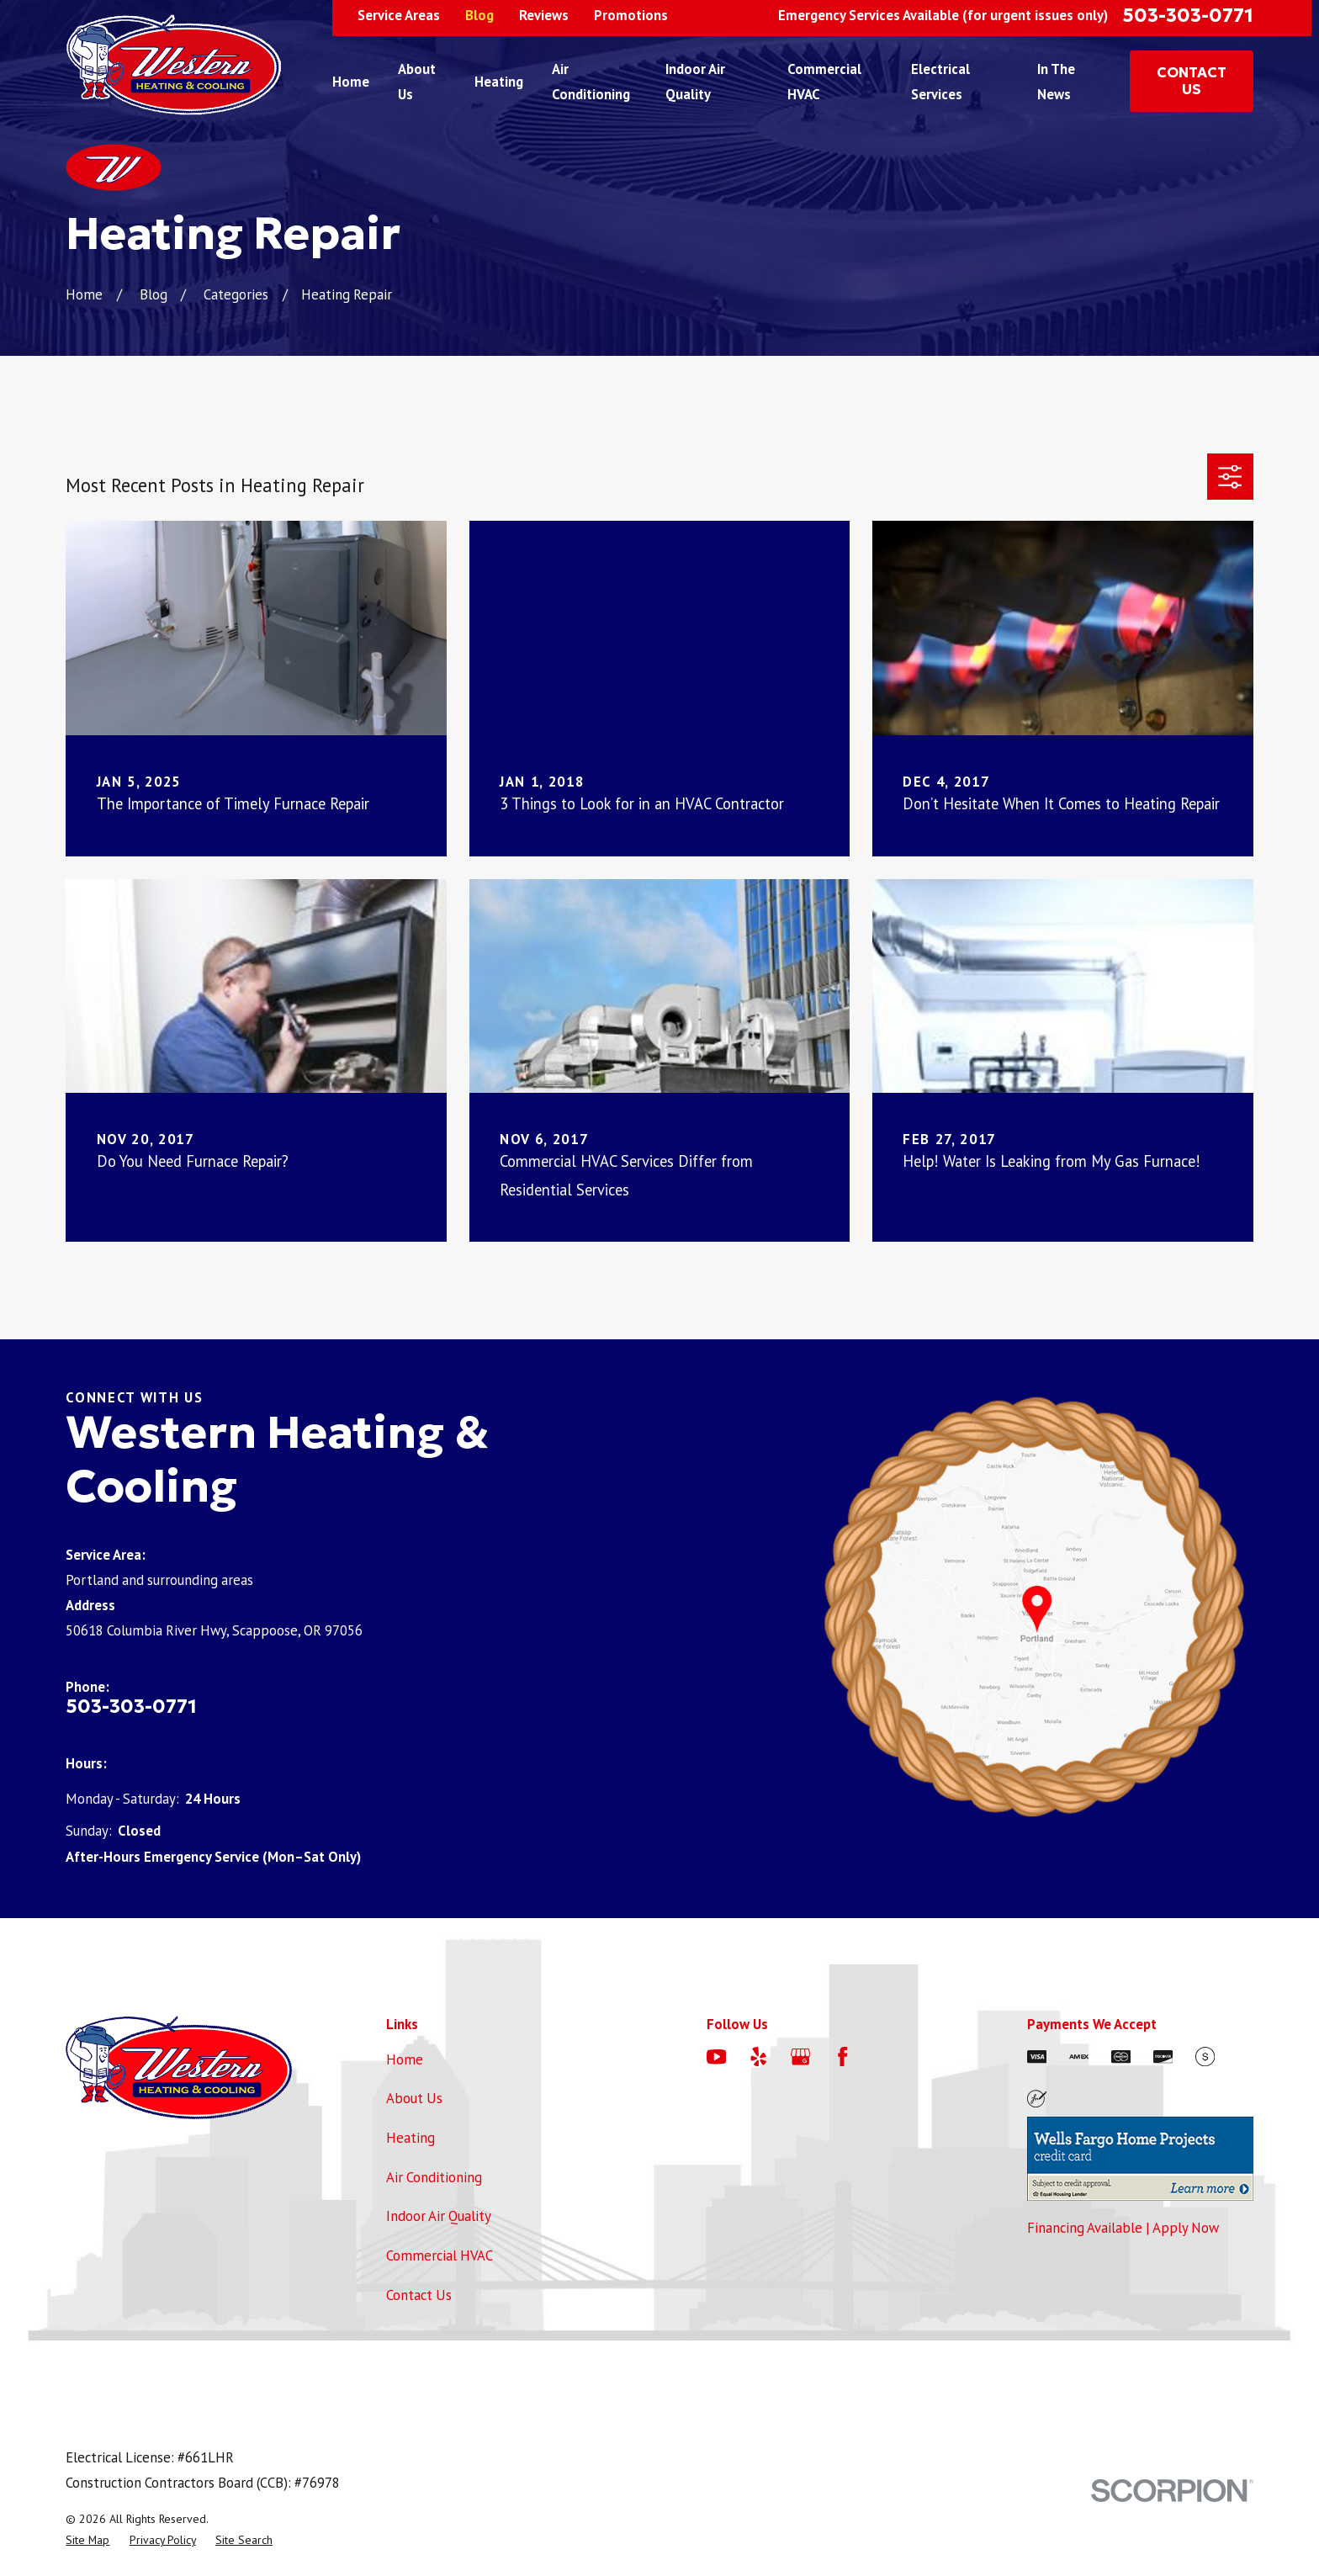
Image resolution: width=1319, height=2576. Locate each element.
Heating (410, 2137)
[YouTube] (716, 2056)
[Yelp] (758, 2056)
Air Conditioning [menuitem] (591, 81)
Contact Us (419, 2295)
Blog (479, 15)
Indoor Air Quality (438, 2216)
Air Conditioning (434, 2177)
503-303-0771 (1187, 15)
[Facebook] (842, 2056)
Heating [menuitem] (498, 81)
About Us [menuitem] (417, 81)
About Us (414, 2098)
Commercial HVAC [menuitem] (824, 81)
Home (404, 2059)
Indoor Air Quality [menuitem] (695, 81)
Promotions (631, 15)
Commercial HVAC (439, 2255)
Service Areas (399, 15)
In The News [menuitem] (1056, 81)
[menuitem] (87, 2540)
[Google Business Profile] (800, 2056)
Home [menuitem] (350, 81)
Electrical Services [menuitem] (940, 81)
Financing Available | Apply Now (1123, 2227)
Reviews (544, 15)
